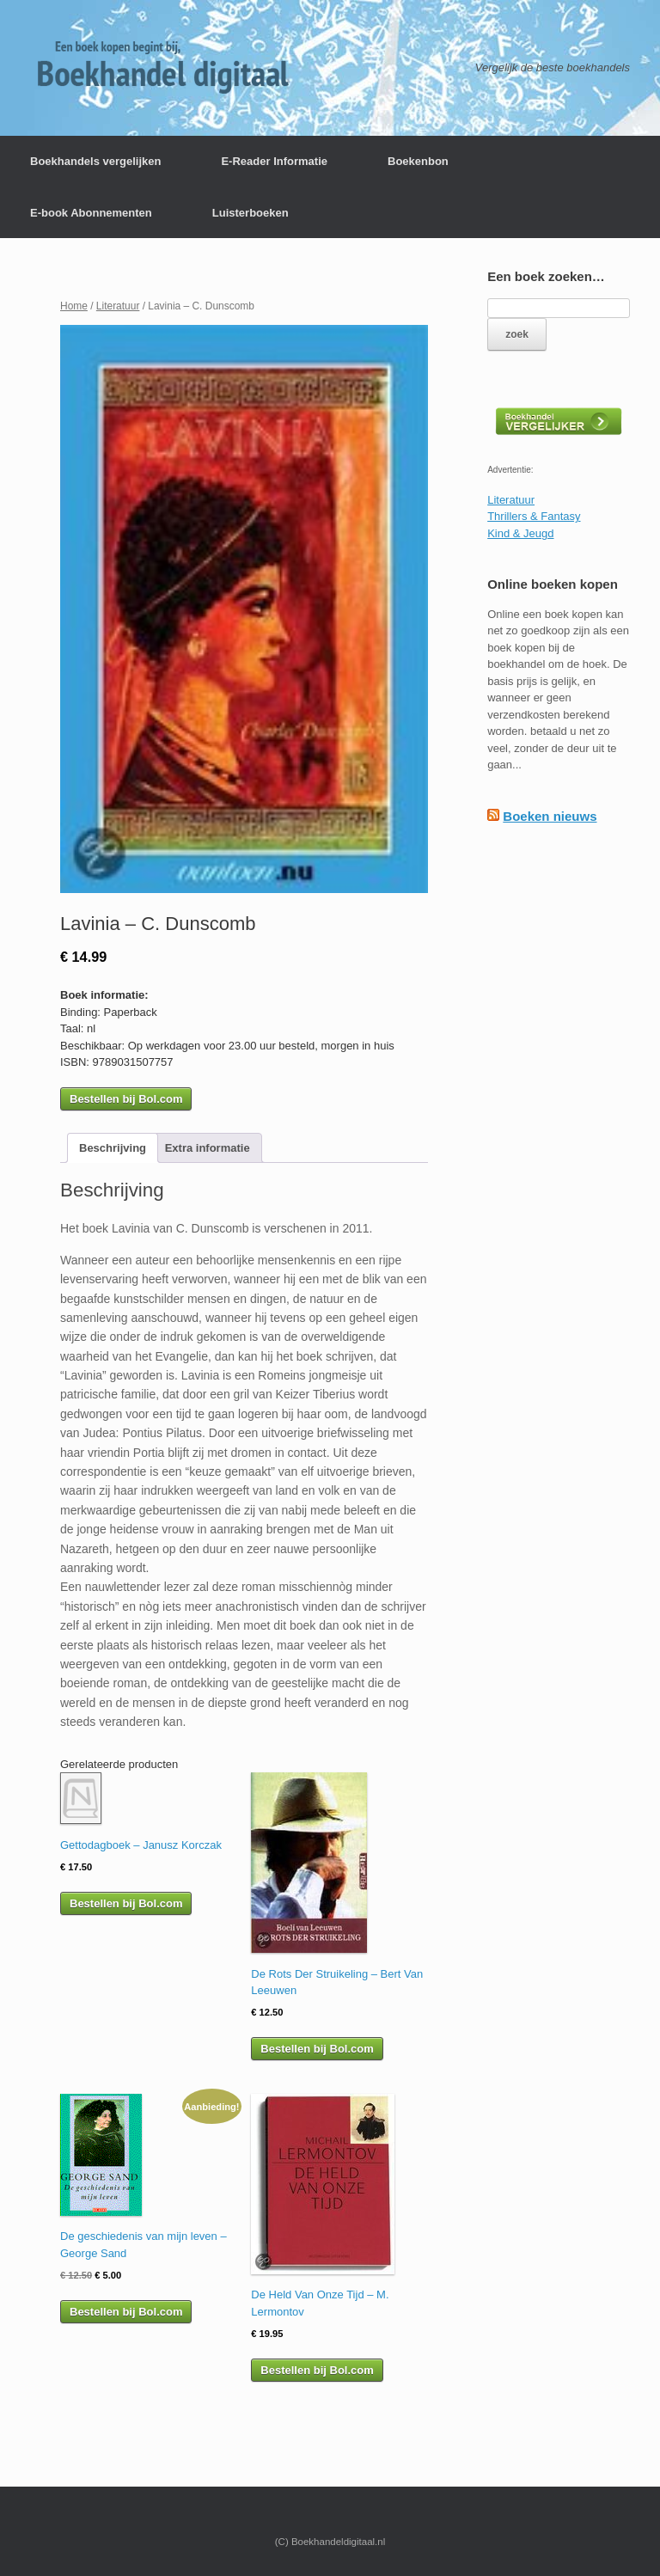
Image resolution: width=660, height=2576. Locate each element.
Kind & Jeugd (520, 533)
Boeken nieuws (549, 816)
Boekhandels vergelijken (95, 161)
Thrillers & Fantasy (533, 516)
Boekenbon (418, 161)
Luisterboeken (250, 212)
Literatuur (118, 306)
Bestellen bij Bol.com (126, 1098)
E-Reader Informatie (274, 161)
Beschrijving (112, 1147)
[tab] (112, 1148)
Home (74, 306)
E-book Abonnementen (91, 212)
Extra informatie (207, 1147)
